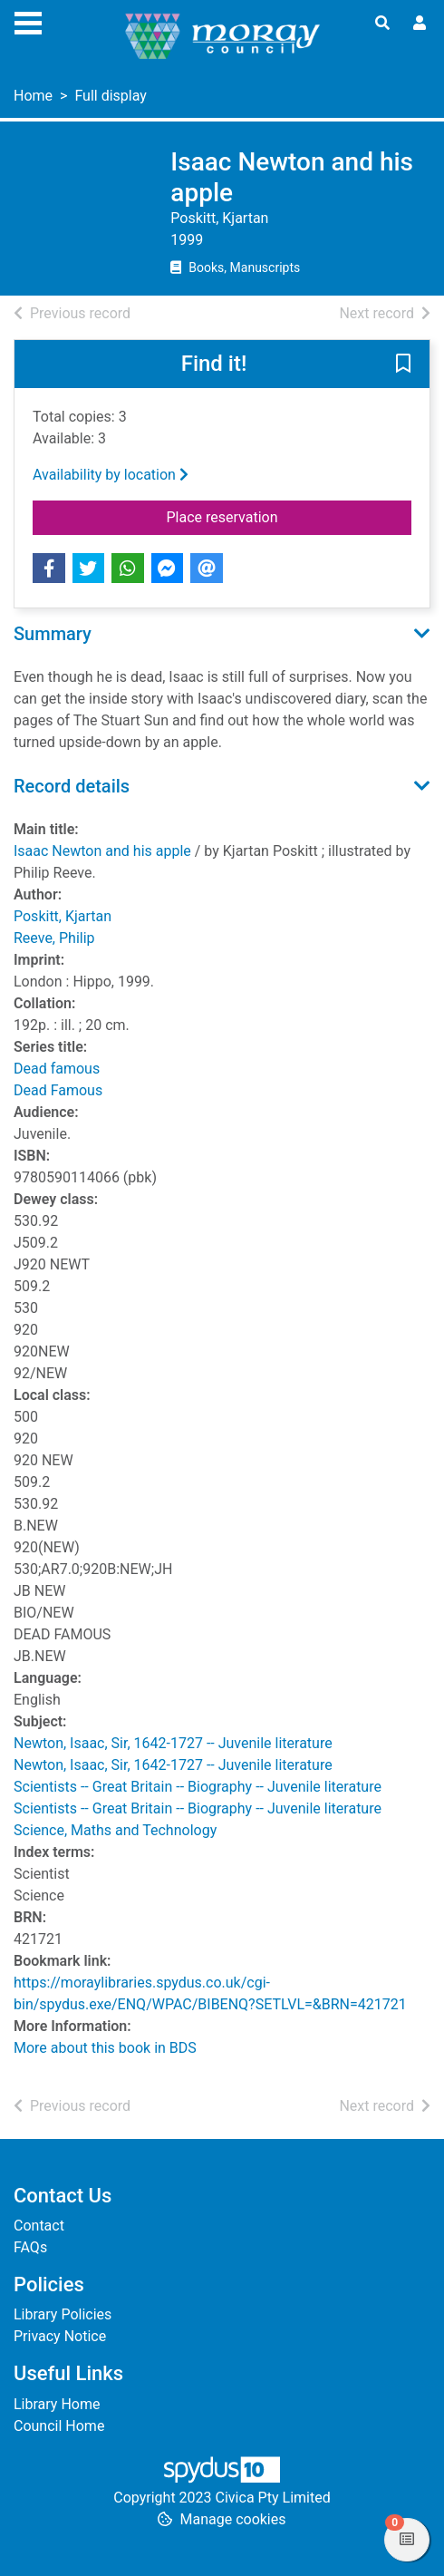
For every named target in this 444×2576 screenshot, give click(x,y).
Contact (39, 2225)
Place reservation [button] (289, 516)
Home (33, 95)
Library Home (57, 2404)
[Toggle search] (382, 23)
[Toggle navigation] (28, 20)
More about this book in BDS (105, 2047)
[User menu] (419, 23)
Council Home (59, 2426)
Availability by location (110, 474)
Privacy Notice (60, 2336)
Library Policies (62, 2314)
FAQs (30, 2247)
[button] (403, 365)
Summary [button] (53, 634)
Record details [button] (72, 786)
